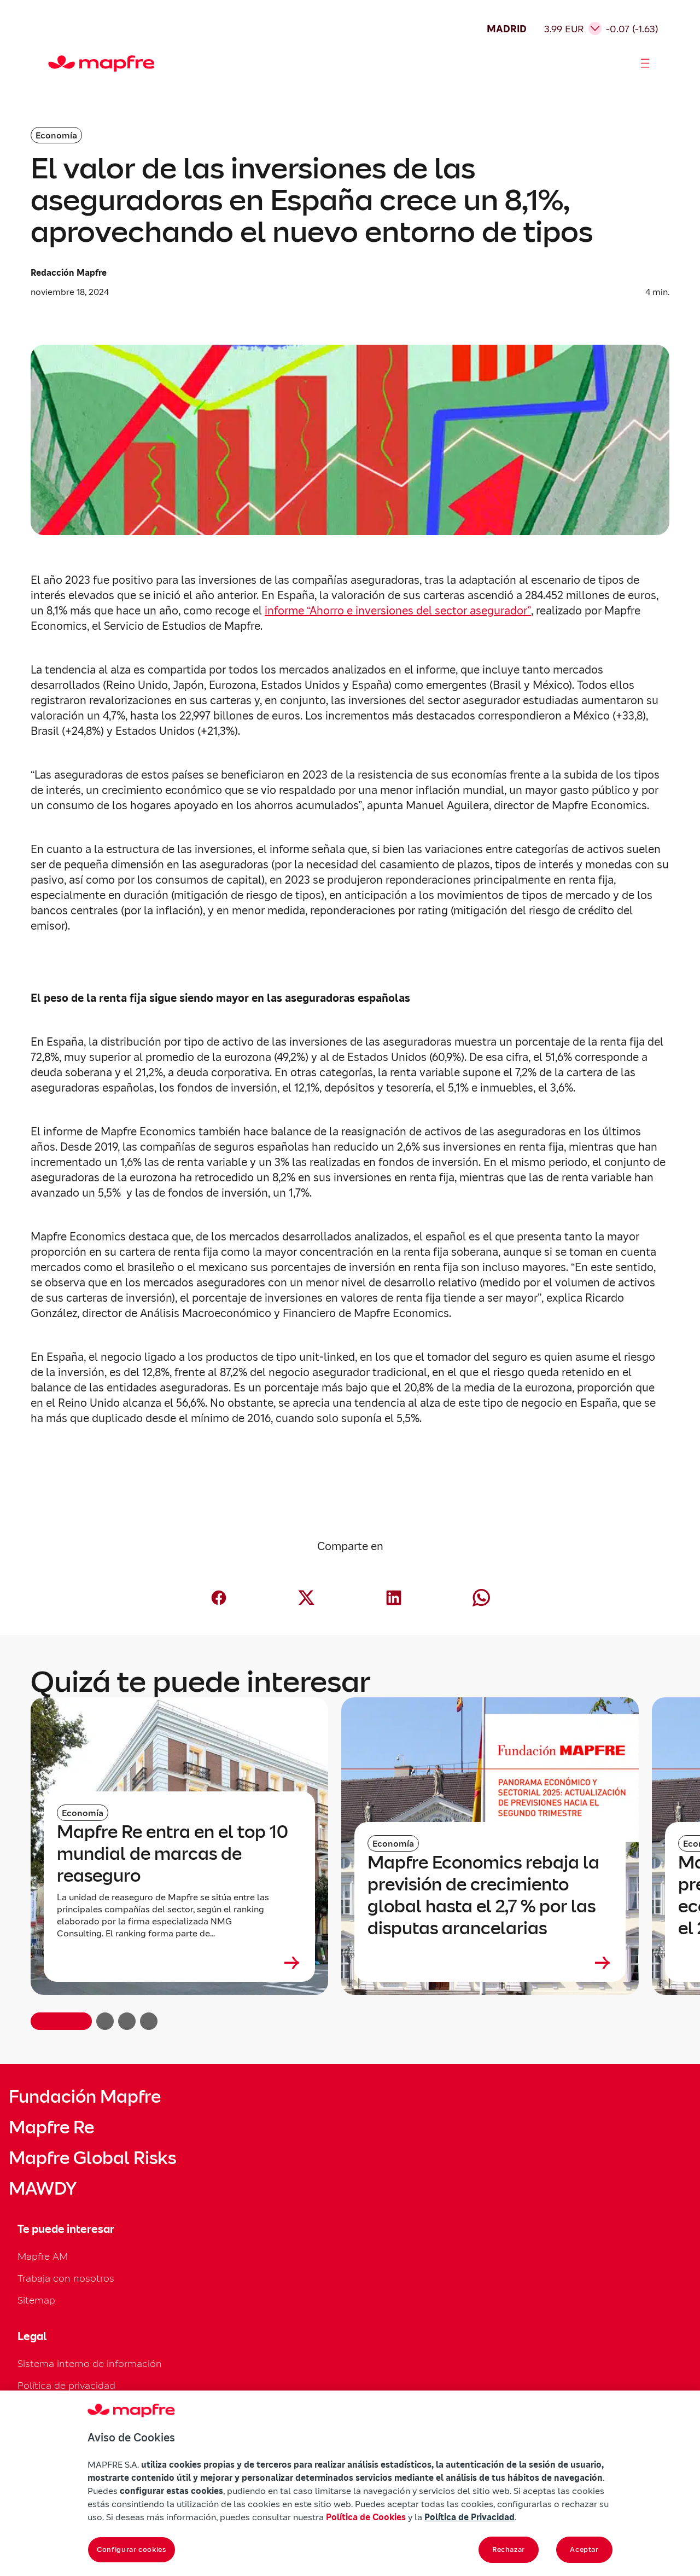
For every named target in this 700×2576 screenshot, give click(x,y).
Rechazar (508, 2549)
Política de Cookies (366, 2516)
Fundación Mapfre (85, 2097)
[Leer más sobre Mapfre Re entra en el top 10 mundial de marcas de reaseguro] (179, 1963)
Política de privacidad (66, 2385)
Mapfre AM (43, 2256)
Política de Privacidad (469, 2516)
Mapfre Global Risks (92, 2158)
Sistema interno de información (90, 2363)
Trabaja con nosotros (66, 2278)
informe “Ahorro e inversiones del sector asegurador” (398, 611)
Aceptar (584, 2549)
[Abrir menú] (645, 63)
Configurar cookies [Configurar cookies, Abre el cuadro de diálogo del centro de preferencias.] (131, 2549)
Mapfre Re (51, 2127)
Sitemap (36, 2300)
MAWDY (43, 2189)
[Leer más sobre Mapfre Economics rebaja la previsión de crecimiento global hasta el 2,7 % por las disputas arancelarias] (490, 1963)
